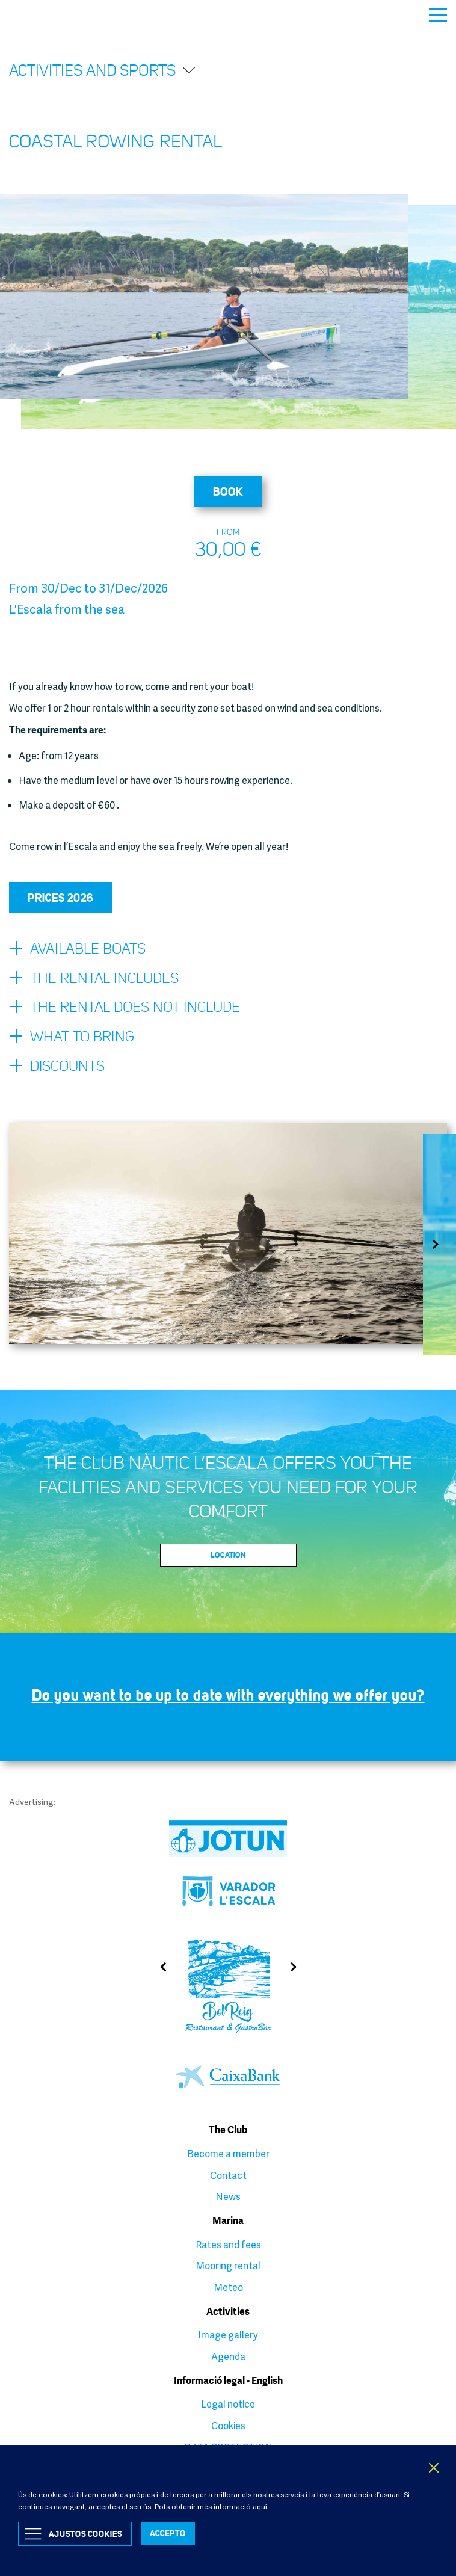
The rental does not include (124, 1008)
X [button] (434, 2468)
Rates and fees (228, 2244)
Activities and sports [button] (103, 70)
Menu (438, 15)
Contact (228, 2175)
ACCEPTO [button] (168, 2533)
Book (228, 491)
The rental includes (94, 979)
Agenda (228, 2356)
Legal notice (228, 2404)
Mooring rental (228, 2265)
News (228, 2196)
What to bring (72, 1037)
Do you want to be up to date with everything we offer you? (228, 1695)
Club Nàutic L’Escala (37, 14)
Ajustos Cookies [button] (85, 2533)
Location (228, 1554)
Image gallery (228, 2334)
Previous (158, 1966)
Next (439, 1244)
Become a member (228, 2153)
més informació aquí (232, 2506)
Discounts (57, 1067)
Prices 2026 (61, 897)
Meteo (228, 2287)
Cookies (228, 2425)
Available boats (77, 949)
